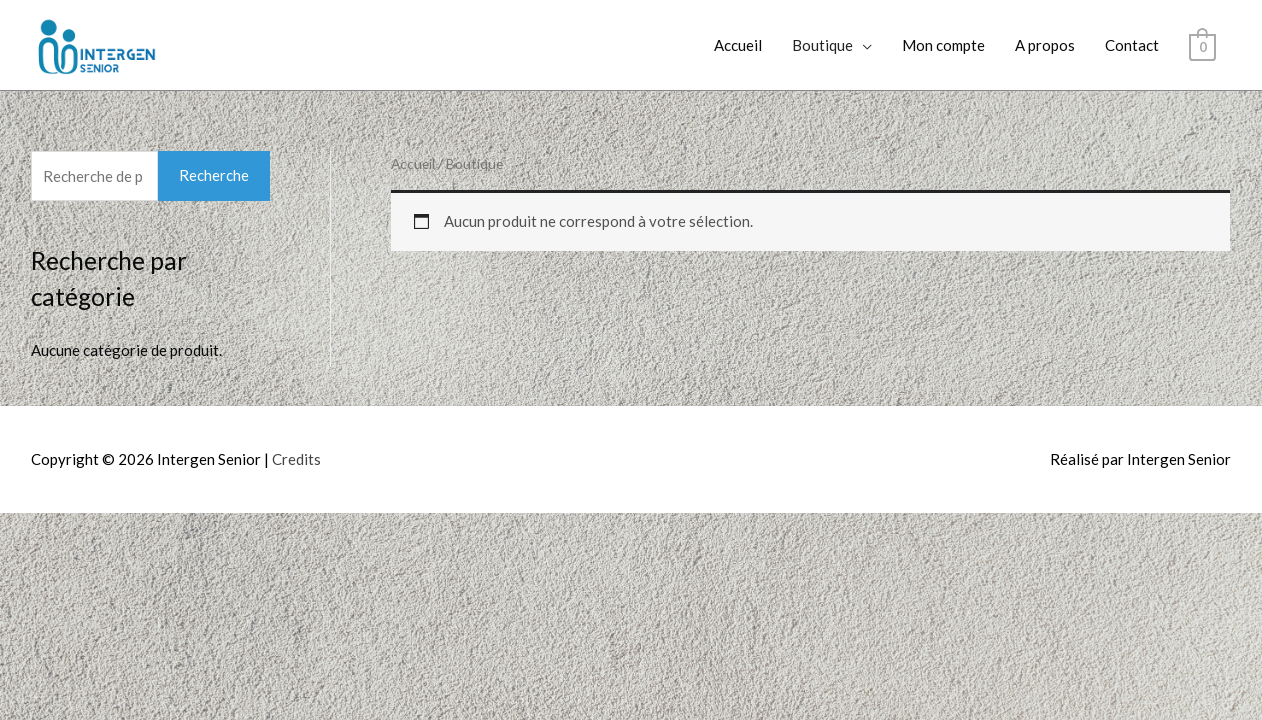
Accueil (749, 44)
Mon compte (946, 44)
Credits (291, 459)
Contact (1133, 44)
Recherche (212, 175)
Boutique (832, 44)
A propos (1047, 44)
